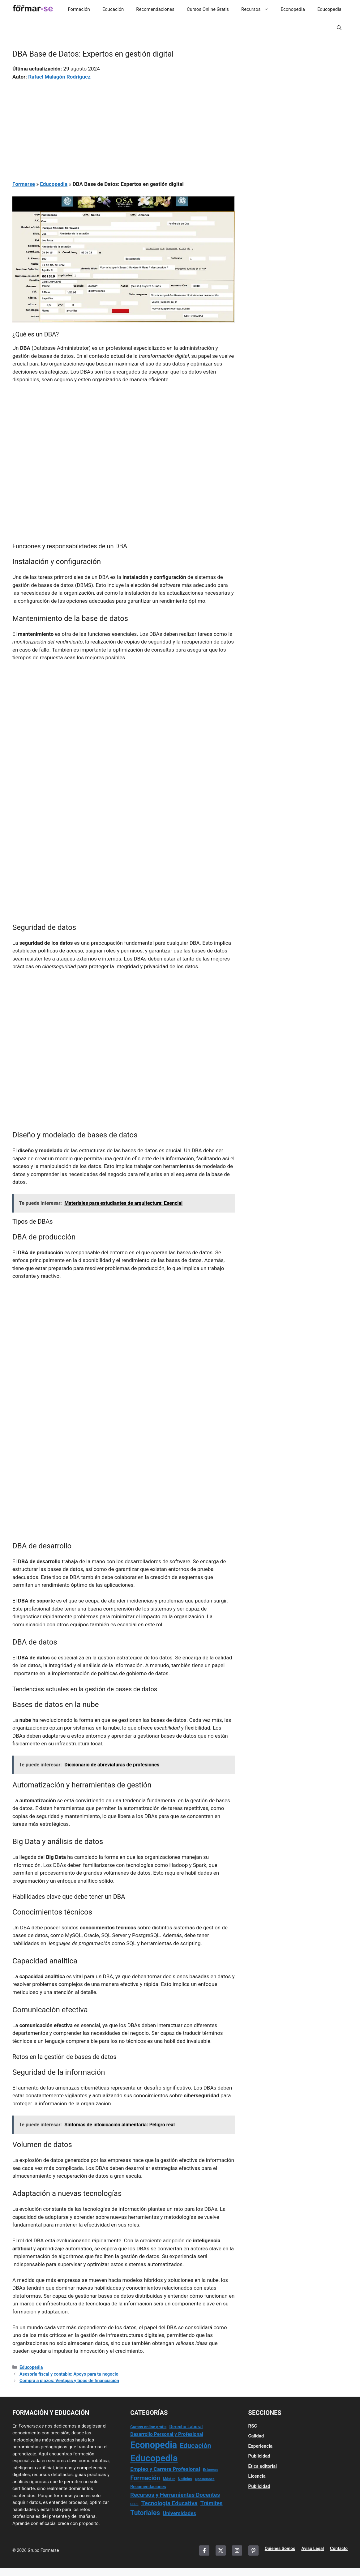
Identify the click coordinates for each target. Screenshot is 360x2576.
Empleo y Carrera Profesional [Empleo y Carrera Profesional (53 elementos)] (165, 2469)
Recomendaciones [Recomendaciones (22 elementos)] (148, 2486)
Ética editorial (262, 2466)
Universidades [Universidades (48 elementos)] (179, 2513)
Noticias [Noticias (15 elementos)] (185, 2478)
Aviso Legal (312, 2548)
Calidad (256, 2436)
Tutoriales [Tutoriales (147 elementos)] (145, 2513)
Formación (79, 9)
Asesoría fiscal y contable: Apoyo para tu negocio (68, 2374)
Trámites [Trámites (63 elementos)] (211, 2503)
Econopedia (293, 9)
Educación (113, 9)
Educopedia (329, 9)
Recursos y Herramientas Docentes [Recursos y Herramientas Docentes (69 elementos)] (175, 2495)
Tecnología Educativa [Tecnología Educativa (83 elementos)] (169, 2503)
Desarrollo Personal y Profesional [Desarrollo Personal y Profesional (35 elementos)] (166, 2434)
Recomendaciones (155, 9)
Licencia (257, 2476)
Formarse (23, 184)
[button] (339, 28)
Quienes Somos (280, 2548)
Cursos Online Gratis (208, 9)
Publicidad (259, 2456)
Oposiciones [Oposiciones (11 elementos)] (204, 2479)
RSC (252, 2426)
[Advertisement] (123, 126)
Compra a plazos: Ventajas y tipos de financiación (69, 2380)
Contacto (339, 2548)
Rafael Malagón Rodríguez (59, 77)
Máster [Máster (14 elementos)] (169, 2479)
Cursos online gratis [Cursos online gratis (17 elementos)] (148, 2426)
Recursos (257, 9)
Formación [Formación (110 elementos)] (145, 2478)
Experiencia (260, 2446)
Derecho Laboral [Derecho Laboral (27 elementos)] (186, 2426)
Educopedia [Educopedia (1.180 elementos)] (154, 2458)
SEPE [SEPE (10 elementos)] (134, 2504)
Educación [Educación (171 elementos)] (195, 2446)
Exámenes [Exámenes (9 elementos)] (210, 2470)
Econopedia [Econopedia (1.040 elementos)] (153, 2445)
